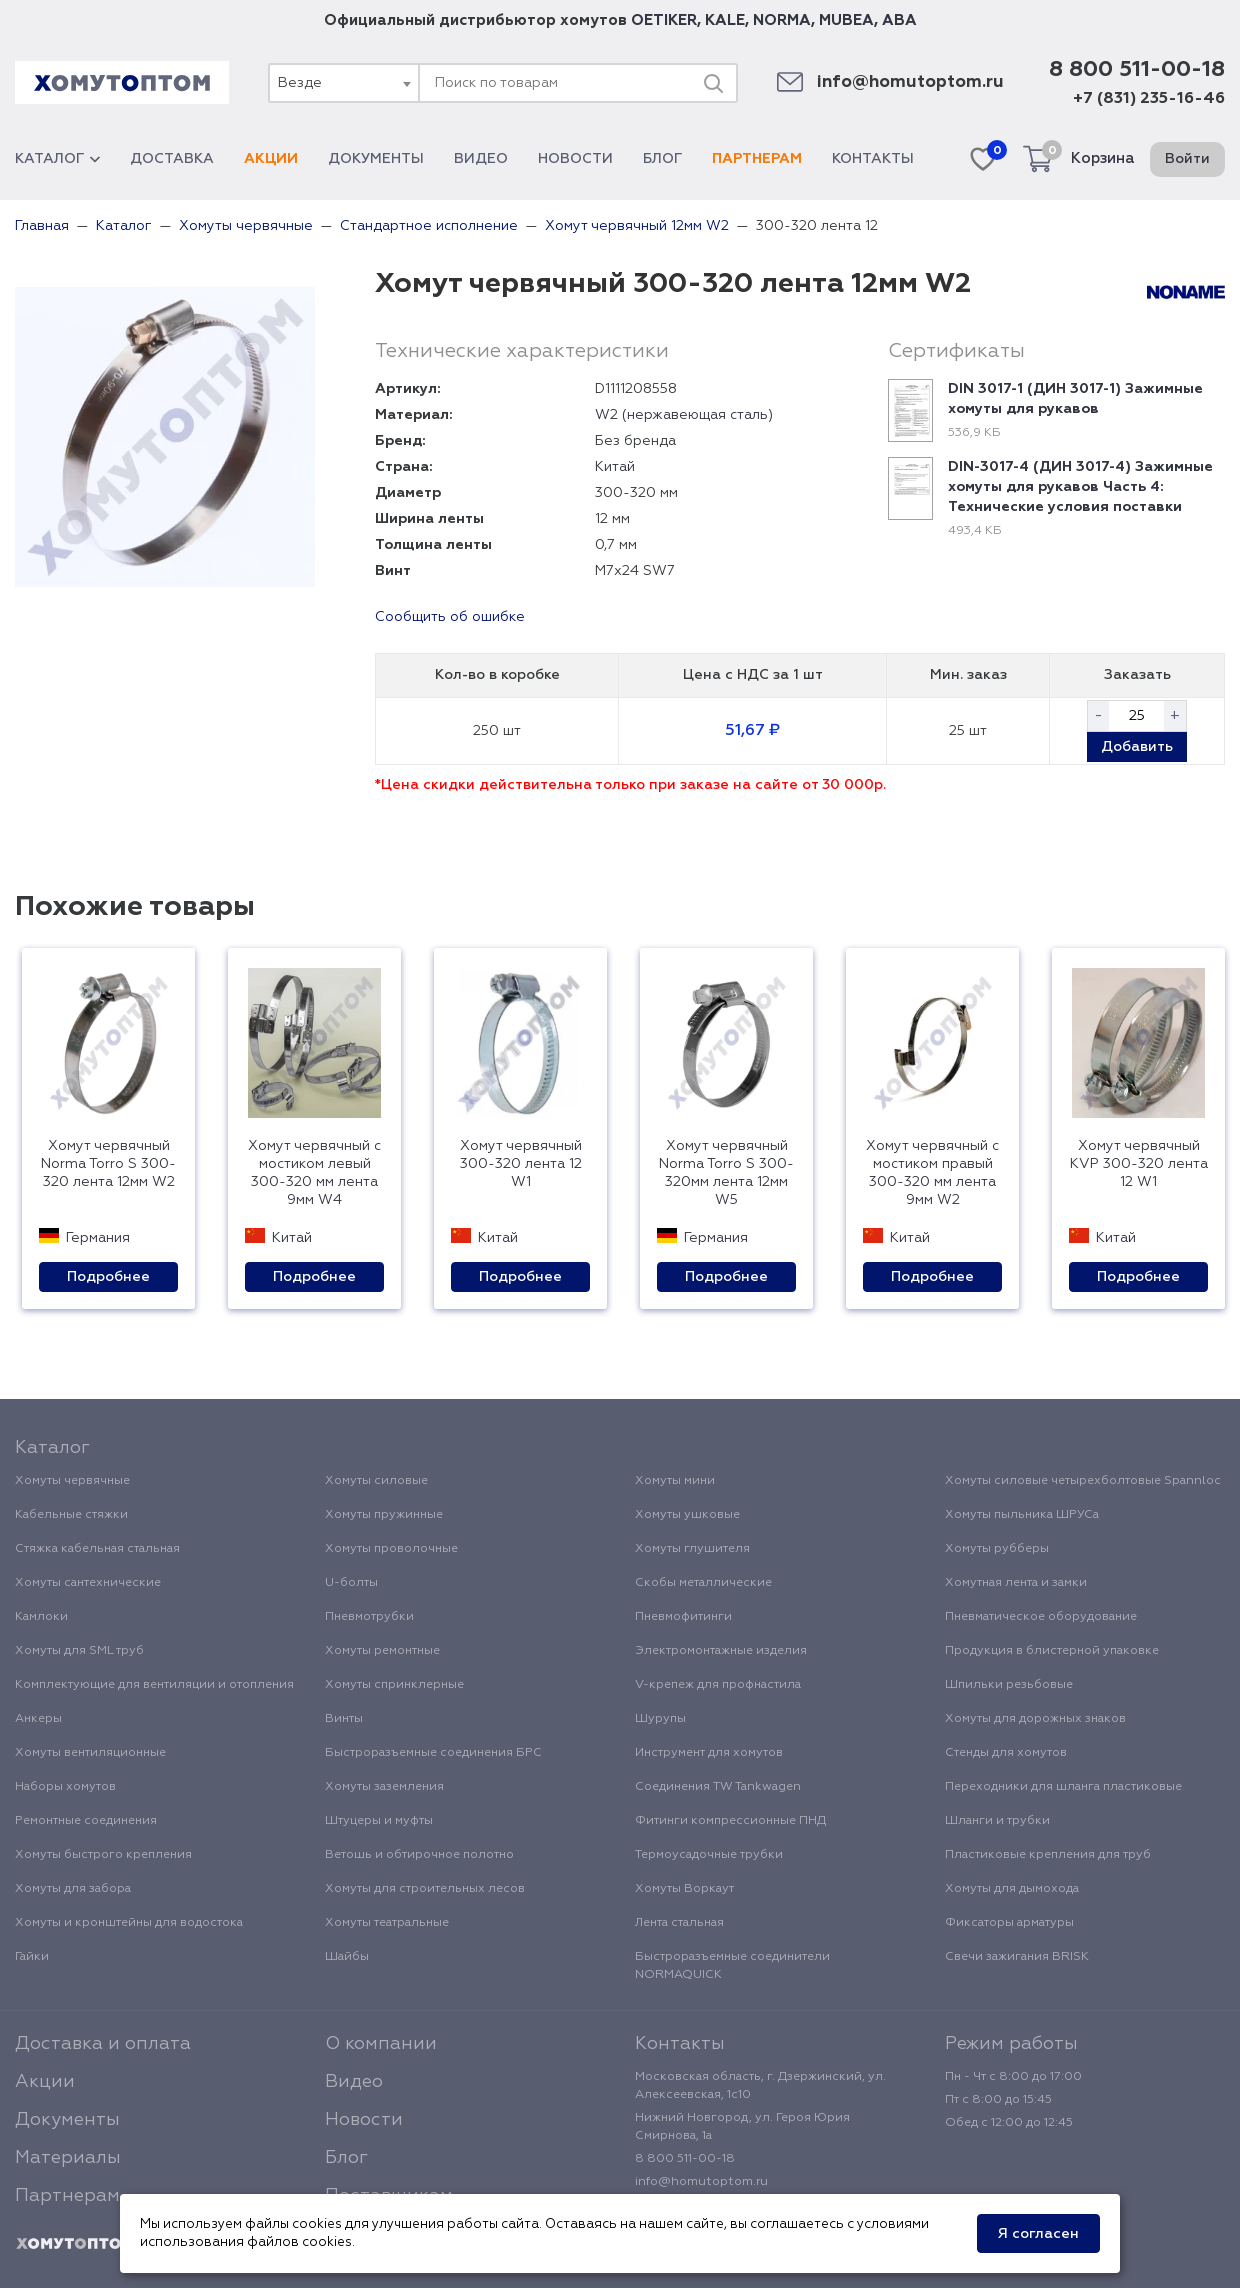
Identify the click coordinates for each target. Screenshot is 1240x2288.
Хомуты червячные (72, 1481)
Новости (575, 159)
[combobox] (343, 83)
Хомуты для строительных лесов (425, 1889)
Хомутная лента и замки (1016, 1583)
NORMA (782, 20)
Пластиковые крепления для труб (1048, 1855)
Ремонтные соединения (86, 1821)
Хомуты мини (675, 1481)
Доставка (172, 159)
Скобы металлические (703, 1583)
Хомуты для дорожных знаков (1035, 1719)
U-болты (351, 1583)
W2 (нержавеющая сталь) (684, 415)
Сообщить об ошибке (450, 617)
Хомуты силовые (376, 1481)
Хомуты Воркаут (684, 1889)
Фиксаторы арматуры (1009, 1923)
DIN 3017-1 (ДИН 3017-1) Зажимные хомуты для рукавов (1075, 399)
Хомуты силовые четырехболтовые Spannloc (1083, 1481)
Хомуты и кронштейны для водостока (129, 1923)
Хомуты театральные (387, 1923)
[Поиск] (713, 83)
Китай (615, 467)
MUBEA (846, 20)
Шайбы (347, 1957)
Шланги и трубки (997, 1821)
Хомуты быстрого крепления (103, 1855)
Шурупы (660, 1719)
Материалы (68, 2158)
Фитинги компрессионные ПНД (730, 1821)
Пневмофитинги (683, 1617)
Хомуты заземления (384, 1787)
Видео (481, 159)
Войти (1187, 159)
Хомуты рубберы (997, 1549)
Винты (344, 1719)
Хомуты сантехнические (88, 1583)
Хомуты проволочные (391, 1549)
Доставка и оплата (103, 2044)
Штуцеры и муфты (379, 1821)
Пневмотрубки (369, 1617)
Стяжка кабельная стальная (97, 1549)
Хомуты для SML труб (79, 1651)
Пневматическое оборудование (1041, 1617)
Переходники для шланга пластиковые (1063, 1787)
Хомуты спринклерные (394, 1685)
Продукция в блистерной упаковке (1052, 1651)
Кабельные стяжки (71, 1515)
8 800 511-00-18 (1137, 70)
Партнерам (757, 159)
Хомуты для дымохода (1012, 1889)
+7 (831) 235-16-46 (1149, 99)
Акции (271, 159)
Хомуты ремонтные (382, 1651)
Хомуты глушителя (692, 1549)
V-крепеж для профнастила (718, 1685)
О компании (381, 2044)
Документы (376, 159)
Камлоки (41, 1617)
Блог (662, 159)
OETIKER (664, 20)
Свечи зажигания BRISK (1017, 1957)
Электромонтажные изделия (721, 1651)
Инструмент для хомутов (709, 1753)
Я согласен (1038, 2234)
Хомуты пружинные (384, 1515)
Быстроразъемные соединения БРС (433, 1753)
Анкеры (38, 1719)
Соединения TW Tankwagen (718, 1787)
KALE (725, 20)
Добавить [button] (1137, 747)
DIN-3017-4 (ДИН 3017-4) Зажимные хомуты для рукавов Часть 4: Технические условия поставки (1080, 487)
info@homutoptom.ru (910, 82)
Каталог (57, 159)
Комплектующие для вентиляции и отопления (154, 1685)
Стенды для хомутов (1006, 1753)
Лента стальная (679, 1923)
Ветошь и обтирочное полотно (419, 1855)
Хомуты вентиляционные (90, 1753)
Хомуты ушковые (687, 1515)
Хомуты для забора (73, 1889)
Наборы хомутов (65, 1787)
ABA (899, 20)
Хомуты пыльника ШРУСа (1022, 1515)
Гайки (32, 1957)
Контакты (873, 159)
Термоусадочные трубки (709, 1855)
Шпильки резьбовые (1009, 1685)
